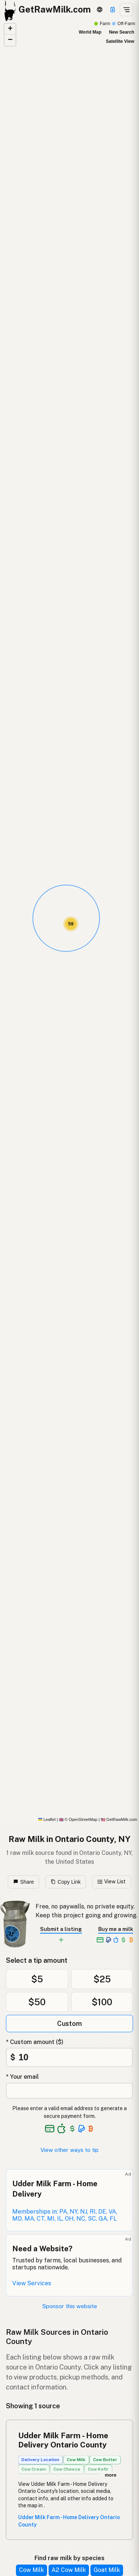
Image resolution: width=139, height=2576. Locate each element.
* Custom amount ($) (34, 2042)
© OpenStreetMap (78, 1819)
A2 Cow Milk (69, 2569)
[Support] (113, 10)
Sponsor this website (69, 2306)
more (110, 2475)
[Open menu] (126, 9)
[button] (70, 924)
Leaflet (47, 1819)
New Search (121, 32)
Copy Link (66, 1882)
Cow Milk (31, 2569)
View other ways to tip (69, 2150)
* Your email (22, 2076)
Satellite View (120, 41)
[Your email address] (69, 2091)
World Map (90, 32)
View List (111, 1881)
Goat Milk (106, 2569)
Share (23, 1882)
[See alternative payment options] (81, 2128)
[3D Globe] (100, 10)
